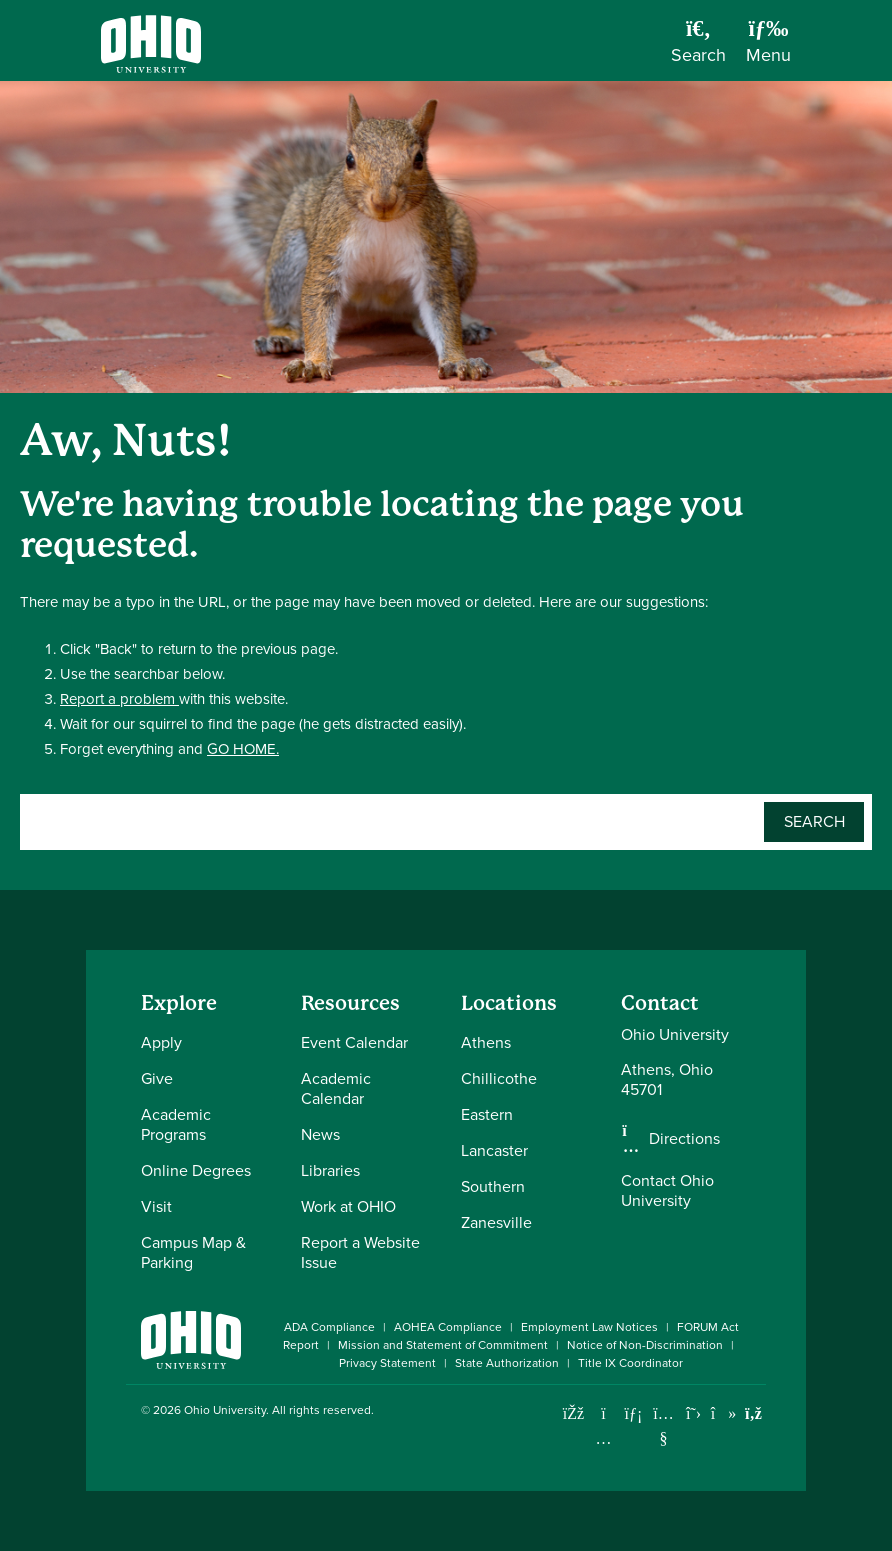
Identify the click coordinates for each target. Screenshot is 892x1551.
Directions (684, 1139)
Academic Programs (176, 1124)
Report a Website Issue (360, 1252)
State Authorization (507, 1363)
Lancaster (494, 1150)
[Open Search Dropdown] (698, 48)
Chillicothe (499, 1078)
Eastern (487, 1114)
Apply (161, 1042)
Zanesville (496, 1222)
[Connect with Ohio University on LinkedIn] (633, 1413)
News (320, 1134)
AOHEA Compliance (448, 1327)
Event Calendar (354, 1042)
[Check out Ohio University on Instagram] (603, 1438)
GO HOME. (243, 749)
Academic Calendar (336, 1088)
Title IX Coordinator (630, 1363)
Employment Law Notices (589, 1327)
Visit (156, 1206)
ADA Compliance (329, 1327)
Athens (486, 1042)
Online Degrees (196, 1170)
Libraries (330, 1170)
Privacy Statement (387, 1363)
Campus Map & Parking (193, 1252)
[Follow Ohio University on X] (693, 1413)
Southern (493, 1186)
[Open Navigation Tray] (768, 48)
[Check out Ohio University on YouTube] (663, 1425)
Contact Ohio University (667, 1190)
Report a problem (119, 699)
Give (157, 1078)
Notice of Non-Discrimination (645, 1345)
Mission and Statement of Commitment (443, 1345)
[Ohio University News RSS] (753, 1413)
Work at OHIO (348, 1206)
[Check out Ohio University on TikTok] (723, 1413)
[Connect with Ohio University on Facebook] (573, 1413)
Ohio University (225, 1410)
